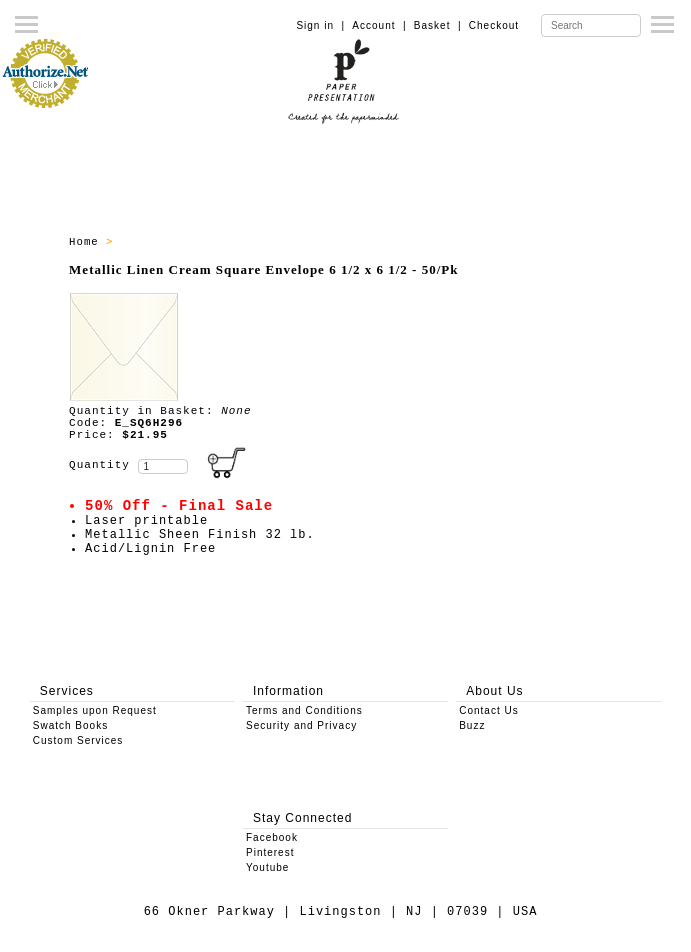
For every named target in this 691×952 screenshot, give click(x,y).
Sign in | (320, 25)
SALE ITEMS (158, 242)
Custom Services (78, 740)
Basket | (438, 25)
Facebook (272, 837)
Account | (379, 25)
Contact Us (488, 710)
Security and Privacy (301, 725)
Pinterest (270, 852)
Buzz (472, 725)
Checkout (494, 25)
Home (87, 242)
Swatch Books (70, 725)
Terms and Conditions (304, 710)
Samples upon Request (95, 710)
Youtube (267, 867)
